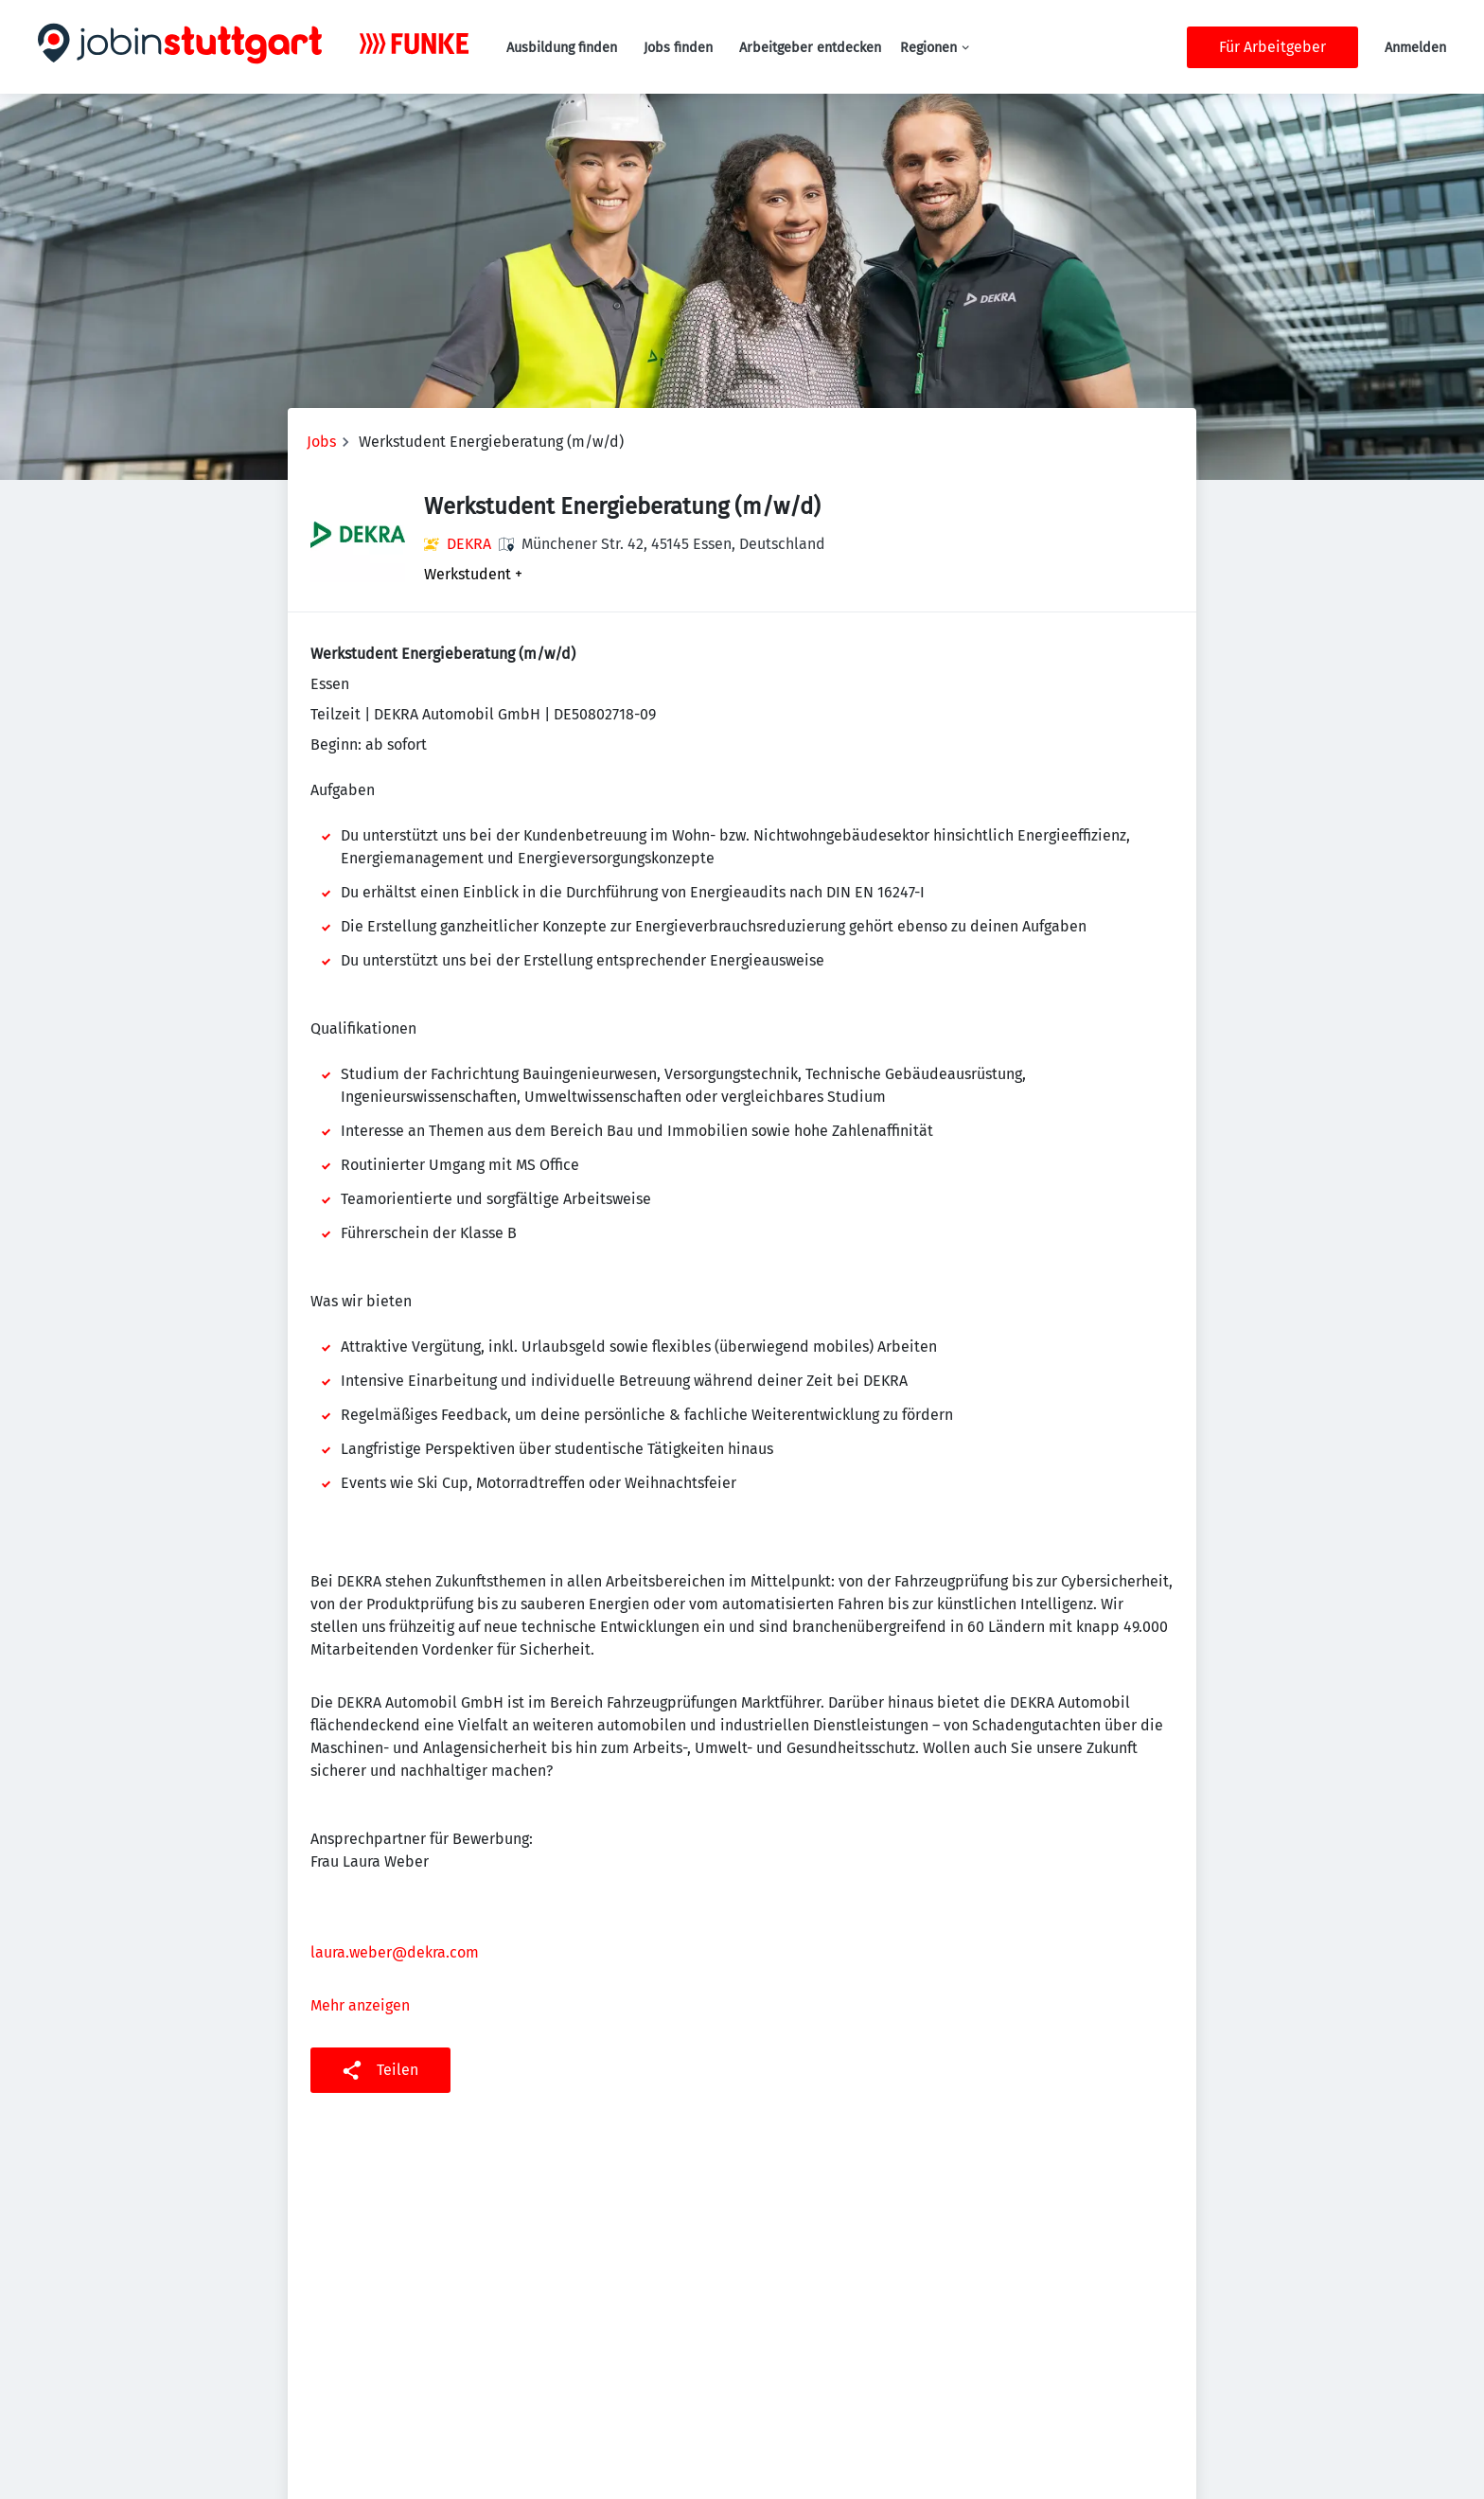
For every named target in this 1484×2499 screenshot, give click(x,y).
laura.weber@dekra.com (394, 1952)
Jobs (321, 442)
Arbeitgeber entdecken (810, 48)
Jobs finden (678, 48)
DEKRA (469, 544)
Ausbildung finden (561, 48)
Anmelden (1415, 48)
